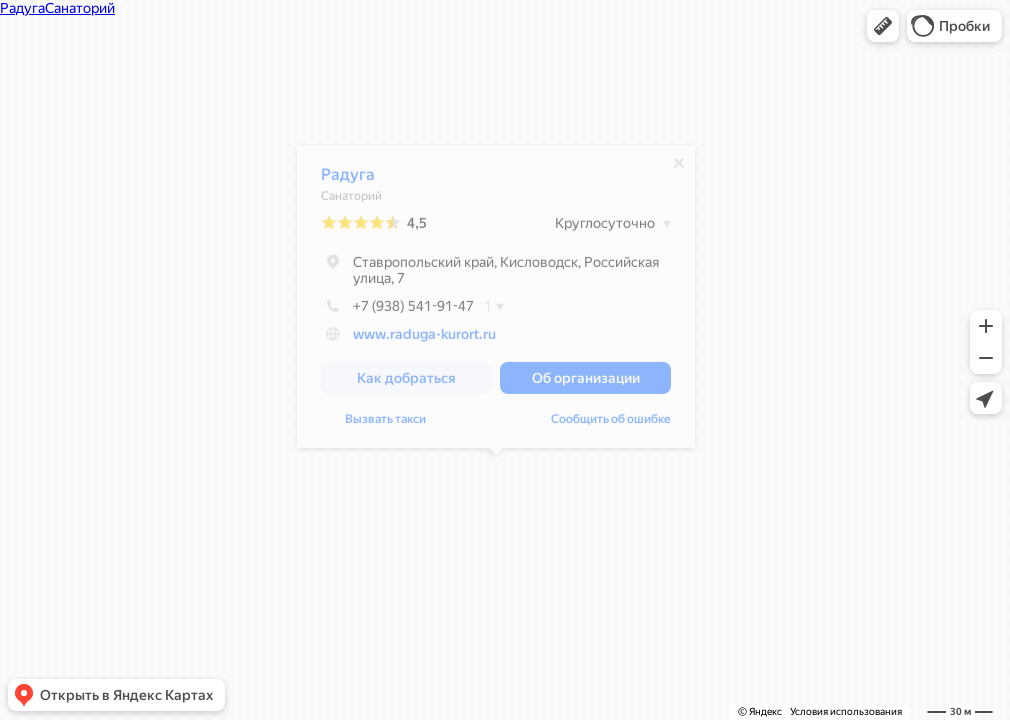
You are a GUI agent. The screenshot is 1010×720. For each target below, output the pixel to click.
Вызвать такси (385, 424)
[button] (883, 26)
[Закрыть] (679, 168)
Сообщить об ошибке (611, 424)
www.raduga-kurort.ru (424, 339)
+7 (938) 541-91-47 (397, 311)
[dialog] (496, 301)
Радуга (348, 179)
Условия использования (846, 711)
